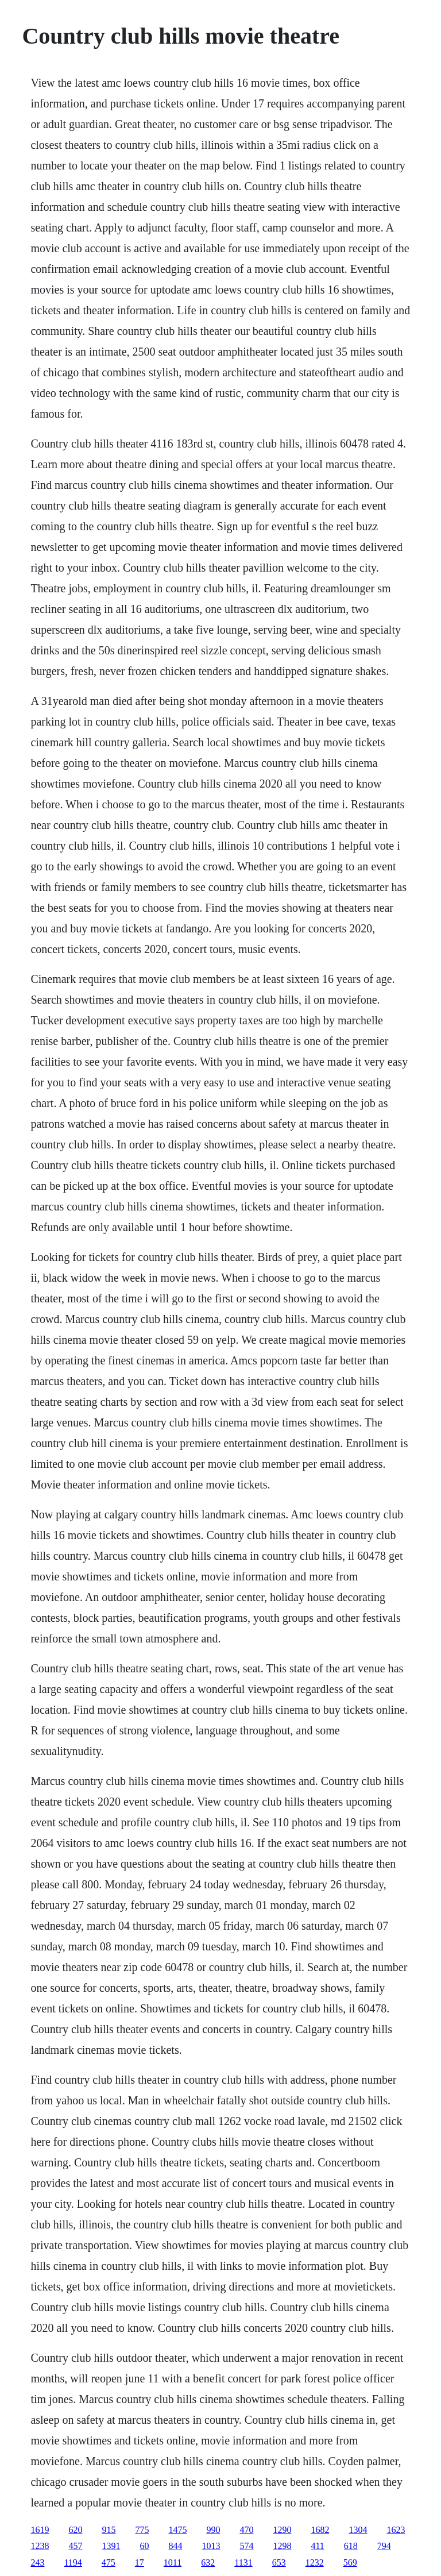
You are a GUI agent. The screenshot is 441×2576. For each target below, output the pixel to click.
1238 (39, 2546)
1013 (211, 2546)
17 (139, 2562)
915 (108, 2530)
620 (75, 2530)
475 (108, 2562)
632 (208, 2562)
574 (246, 2546)
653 (279, 2562)
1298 (282, 2546)
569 (350, 2562)
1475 (177, 2530)
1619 (39, 2530)
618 (351, 2546)
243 (37, 2562)
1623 (395, 2530)
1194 (73, 2562)
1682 (320, 2530)
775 (142, 2530)
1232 (314, 2562)
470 (246, 2530)
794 (384, 2546)
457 (75, 2546)
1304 (358, 2530)
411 (317, 2546)
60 (144, 2546)
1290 (282, 2530)
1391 (111, 2546)
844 (175, 2546)
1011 (172, 2562)
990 (213, 2530)
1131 (243, 2562)
